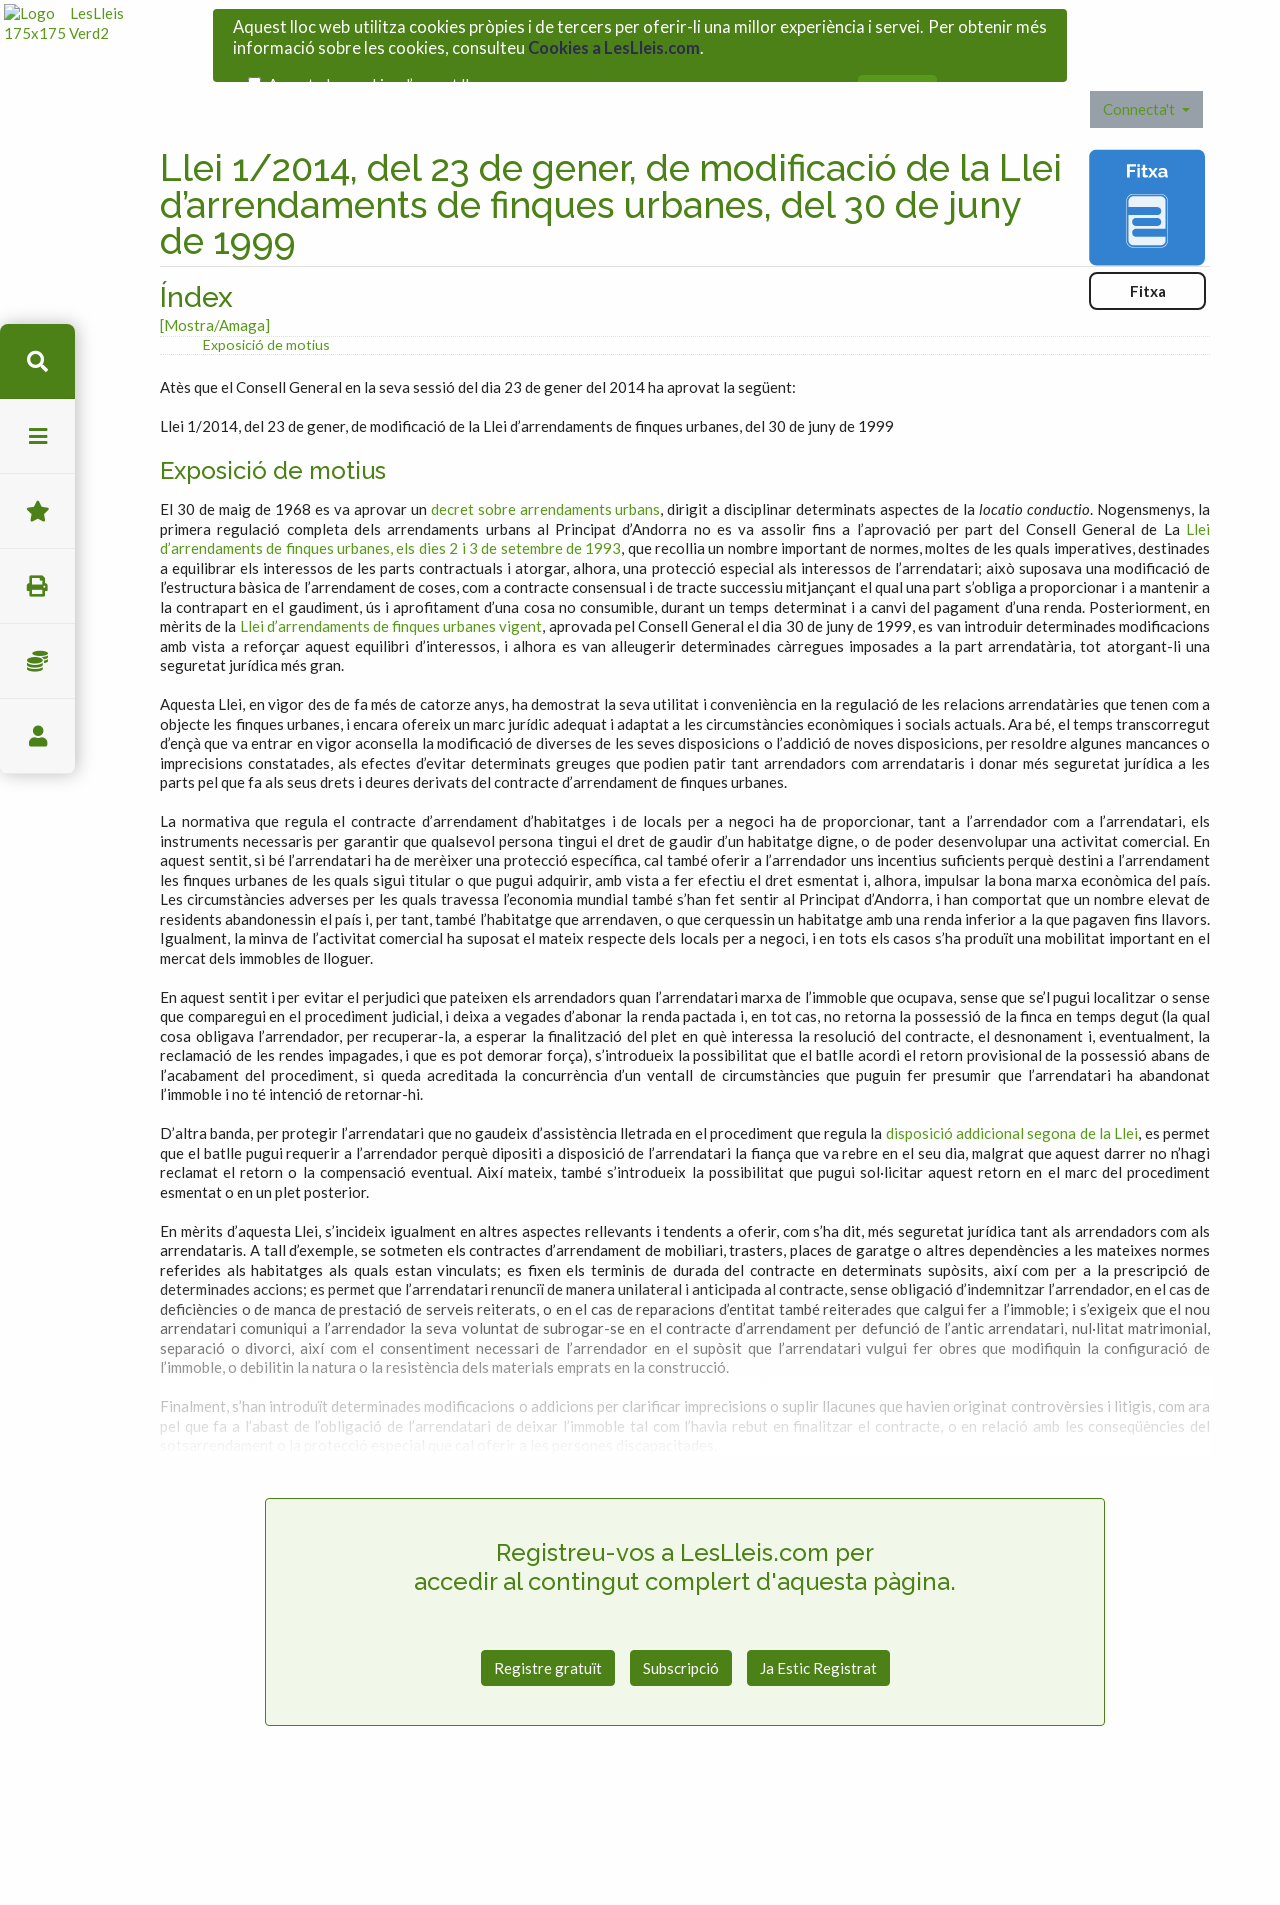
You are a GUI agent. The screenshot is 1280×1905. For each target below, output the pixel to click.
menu (37, 436)
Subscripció (681, 1637)
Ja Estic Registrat (818, 1637)
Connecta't (1140, 78)
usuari (37, 736)
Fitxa (1148, 260)
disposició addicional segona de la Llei (1012, 1102)
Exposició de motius (266, 313)
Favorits (37, 511)
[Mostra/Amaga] (215, 294)
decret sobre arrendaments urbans (546, 478)
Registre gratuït (548, 1637)
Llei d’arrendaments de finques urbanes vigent (391, 595)
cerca (37, 361)
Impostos (37, 661)
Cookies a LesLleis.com (614, 42)
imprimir (37, 586)
